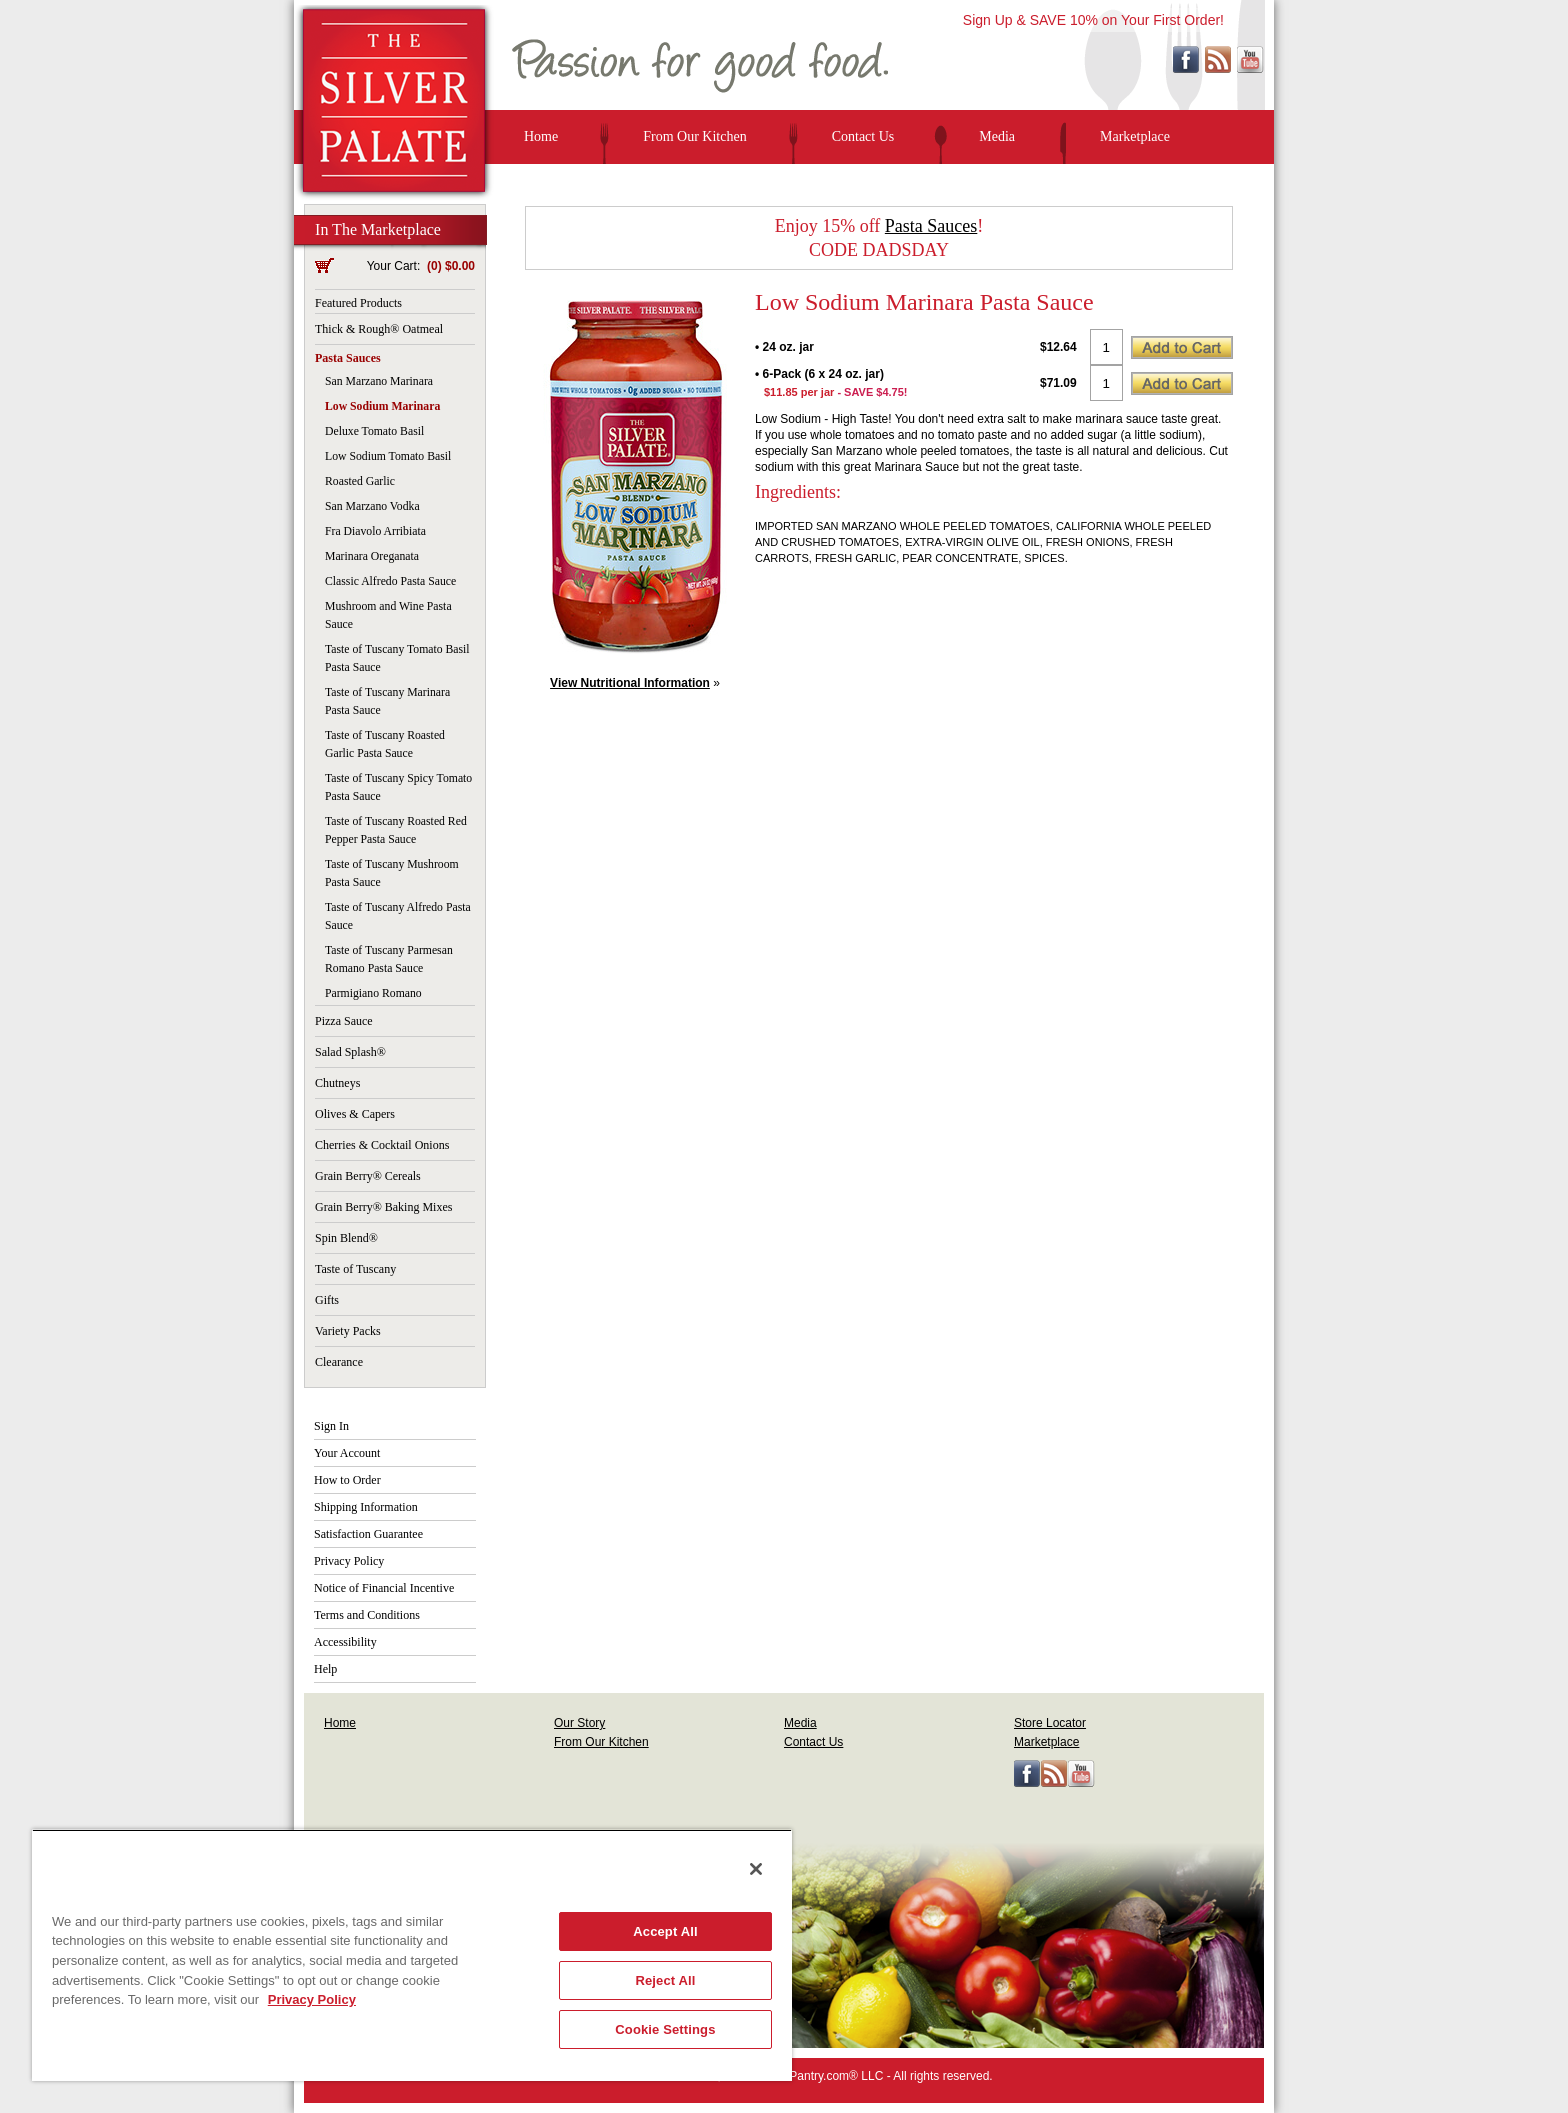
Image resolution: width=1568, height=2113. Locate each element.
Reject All (665, 1980)
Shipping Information (366, 1507)
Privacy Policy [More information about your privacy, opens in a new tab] (312, 1999)
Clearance (339, 1362)
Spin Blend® (346, 1238)
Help (325, 1669)
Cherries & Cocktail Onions (382, 1145)
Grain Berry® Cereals (368, 1176)
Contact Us (863, 136)
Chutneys (337, 1083)
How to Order (347, 1480)
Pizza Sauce (344, 1021)
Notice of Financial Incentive (384, 1588)
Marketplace (1135, 136)
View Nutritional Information (630, 683)
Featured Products (358, 303)
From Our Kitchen (694, 136)
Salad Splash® (350, 1052)
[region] (412, 1955)
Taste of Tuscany (355, 1269)
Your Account (347, 1453)
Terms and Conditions (367, 1615)
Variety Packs (348, 1331)
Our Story (579, 1723)
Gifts (327, 1300)
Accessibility (345, 1642)
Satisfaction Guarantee (368, 1534)
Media (997, 136)
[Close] (756, 1869)
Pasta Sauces (348, 358)
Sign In (331, 1426)
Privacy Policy (349, 1561)
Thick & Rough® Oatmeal (379, 329)
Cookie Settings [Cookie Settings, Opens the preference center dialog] (665, 2029)
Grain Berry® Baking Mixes (383, 1207)
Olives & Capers (355, 1114)
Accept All (665, 1931)
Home (541, 136)
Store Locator (1050, 1723)
